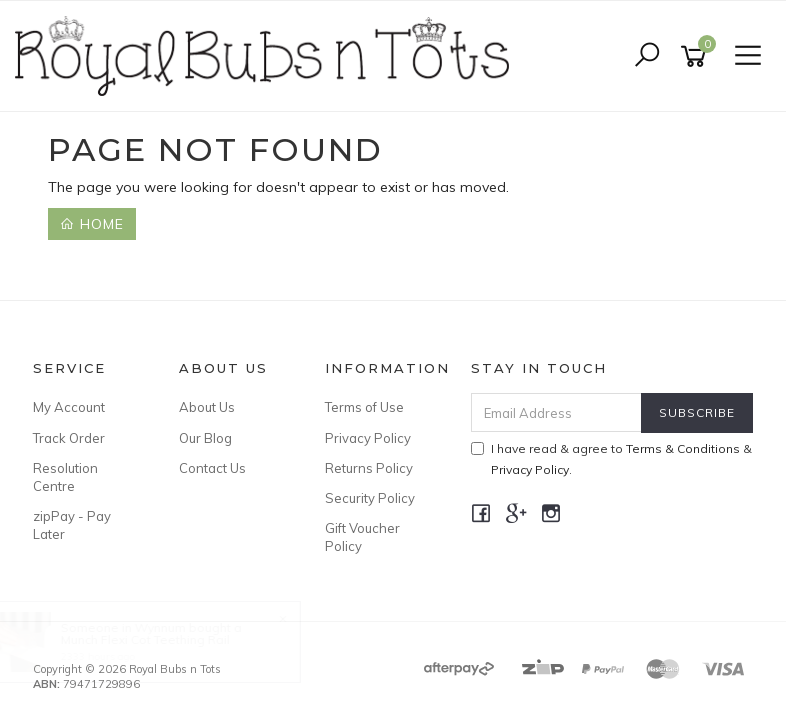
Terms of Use (364, 407)
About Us (207, 407)
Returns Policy (369, 468)
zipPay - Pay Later (72, 525)
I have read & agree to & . (611, 459)
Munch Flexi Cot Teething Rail (163, 639)
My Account (69, 407)
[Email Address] (557, 412)
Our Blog (205, 438)
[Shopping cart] (697, 56)
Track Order (69, 438)
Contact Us (212, 468)
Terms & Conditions (683, 448)
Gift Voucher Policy (362, 537)
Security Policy (370, 498)
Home (92, 224)
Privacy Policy (368, 438)
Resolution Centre (65, 477)
